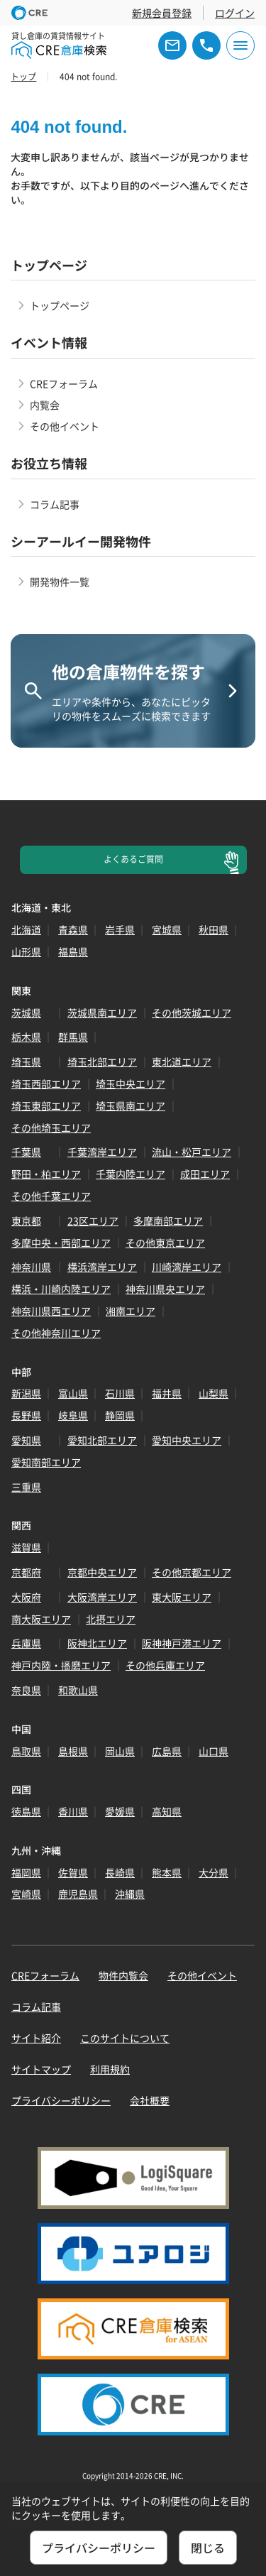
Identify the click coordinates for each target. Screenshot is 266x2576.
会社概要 (150, 2100)
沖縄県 (130, 1894)
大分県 (213, 1872)
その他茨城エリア (191, 1012)
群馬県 (73, 1037)
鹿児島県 (78, 1894)
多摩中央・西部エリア (61, 1242)
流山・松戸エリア (191, 1152)
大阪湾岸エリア (102, 1597)
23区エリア (92, 1220)
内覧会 (45, 405)
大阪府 (26, 1597)
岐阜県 (73, 1415)
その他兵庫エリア (165, 1665)
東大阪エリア (181, 1597)
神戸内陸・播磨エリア (61, 1665)
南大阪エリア (41, 1619)
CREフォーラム (64, 383)
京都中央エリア (102, 1572)
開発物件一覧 (59, 581)
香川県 (73, 1811)
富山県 (73, 1393)
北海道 (26, 929)
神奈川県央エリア (165, 1289)
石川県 (120, 1393)
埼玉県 (26, 1061)
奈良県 (26, 1690)
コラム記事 (54, 504)
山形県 (26, 951)
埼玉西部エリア (46, 1083)
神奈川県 (31, 1267)
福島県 (73, 951)
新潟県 (26, 1393)
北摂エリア (110, 1619)
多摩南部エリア (168, 1220)
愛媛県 (120, 1811)
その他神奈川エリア (56, 1333)
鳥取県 (26, 1751)
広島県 (167, 1751)
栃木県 (26, 1037)
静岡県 (120, 1415)
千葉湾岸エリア (102, 1152)
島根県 (73, 1751)
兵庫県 (26, 1643)
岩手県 (120, 929)
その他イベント (64, 426)
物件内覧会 (123, 1975)
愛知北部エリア (102, 1440)
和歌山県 (78, 1690)
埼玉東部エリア (46, 1105)
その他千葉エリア (51, 1196)
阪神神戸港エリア (181, 1643)
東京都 (26, 1220)
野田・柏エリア (46, 1174)
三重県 (26, 1487)
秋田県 (213, 929)
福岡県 (26, 1872)
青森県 (73, 929)
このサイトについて (125, 2038)
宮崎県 (26, 1894)
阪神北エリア (97, 1643)
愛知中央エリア (186, 1440)
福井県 (167, 1393)
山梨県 (213, 1393)
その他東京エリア (165, 1242)
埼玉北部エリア (102, 1061)
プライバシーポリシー (61, 2100)
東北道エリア (181, 1061)
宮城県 (167, 929)
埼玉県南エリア (130, 1105)
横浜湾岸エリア (102, 1267)
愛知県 (26, 1440)
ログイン (235, 13)
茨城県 (26, 1012)
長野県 (26, 1415)
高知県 (167, 1811)
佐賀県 (73, 1872)
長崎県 (120, 1872)
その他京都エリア (191, 1572)
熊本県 (167, 1872)
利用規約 (110, 2069)
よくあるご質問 (133, 859)
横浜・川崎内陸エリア (61, 1289)
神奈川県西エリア (51, 1311)
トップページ (59, 305)
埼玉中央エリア (130, 1083)
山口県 (213, 1751)
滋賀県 (26, 1547)
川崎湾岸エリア (186, 1267)
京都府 (26, 1572)
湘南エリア (130, 1311)
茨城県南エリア (102, 1012)
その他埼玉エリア (51, 1127)
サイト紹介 (36, 2038)
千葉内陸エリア (130, 1174)
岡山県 (120, 1751)
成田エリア (205, 1174)
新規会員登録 (162, 13)
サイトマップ (41, 2069)
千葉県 (26, 1152)
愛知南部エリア (46, 1462)
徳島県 (26, 1811)
